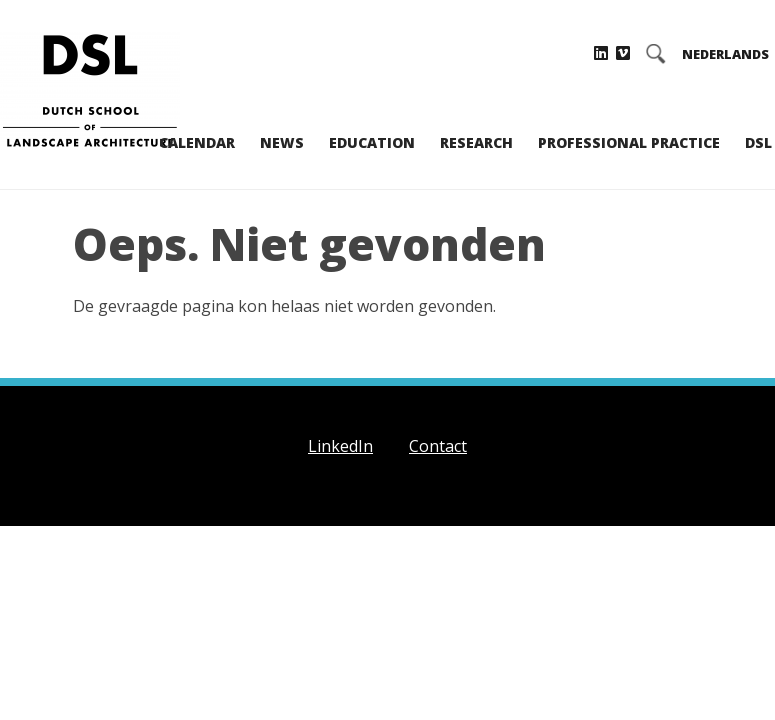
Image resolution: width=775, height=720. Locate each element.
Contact (438, 446)
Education (372, 142)
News (282, 142)
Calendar (197, 142)
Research (476, 142)
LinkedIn (340, 446)
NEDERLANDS (725, 54)
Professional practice (629, 142)
